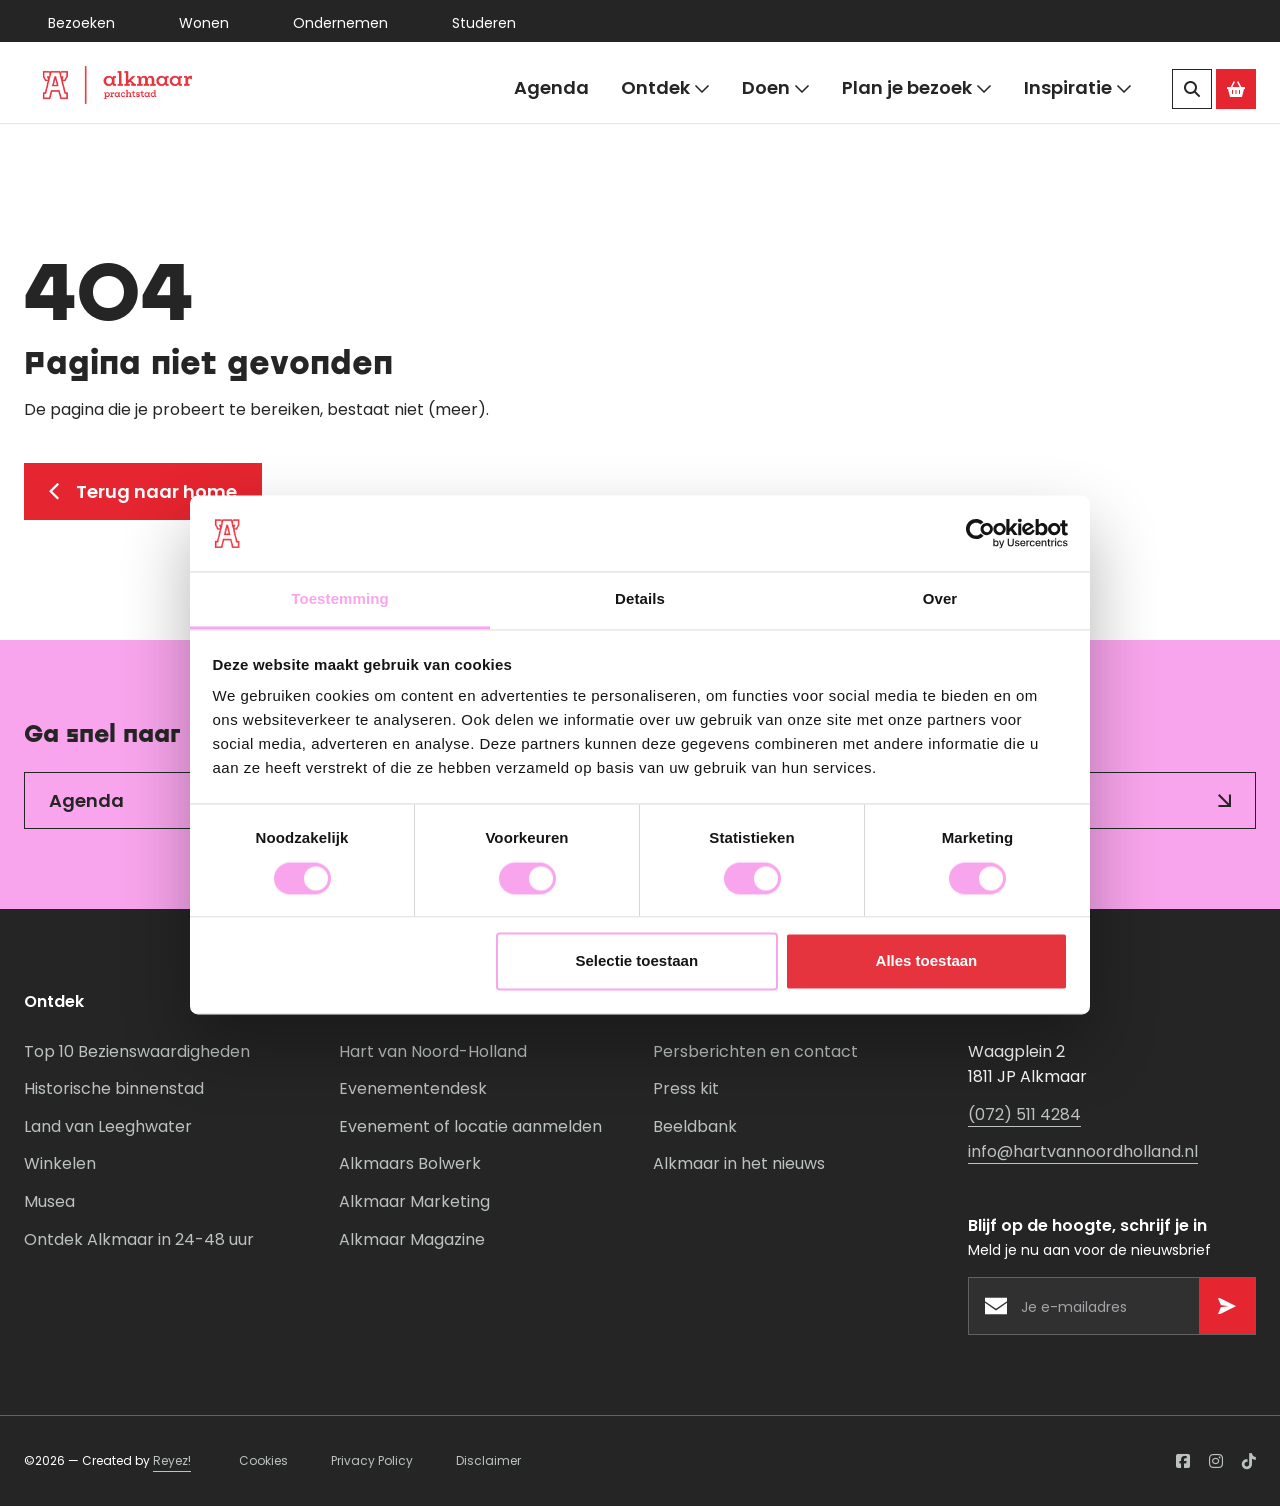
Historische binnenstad (114, 1092)
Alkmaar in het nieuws (739, 1167)
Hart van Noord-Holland (433, 1054)
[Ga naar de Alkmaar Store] (1236, 89)
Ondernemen (340, 23)
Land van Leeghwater (108, 1130)
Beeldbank (695, 1130)
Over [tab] (940, 599)
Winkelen (60, 1167)
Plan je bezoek (917, 88)
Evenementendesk (413, 1092)
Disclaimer (488, 1464)
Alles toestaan (927, 961)
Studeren (484, 23)
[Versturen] (1227, 1310)
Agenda (551, 87)
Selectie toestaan (637, 961)
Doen (776, 88)
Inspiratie (1078, 88)
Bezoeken (81, 23)
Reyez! (172, 1464)
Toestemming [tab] (340, 599)
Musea (49, 1205)
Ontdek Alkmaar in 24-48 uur (139, 1242)
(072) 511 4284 (1024, 1118)
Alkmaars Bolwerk (410, 1167)
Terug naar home (143, 494)
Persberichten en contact (755, 1054)
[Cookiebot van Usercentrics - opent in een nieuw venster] (980, 533)
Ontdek (665, 88)
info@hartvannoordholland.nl (1083, 1155)
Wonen (204, 23)
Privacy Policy (372, 1464)
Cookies (263, 1464)
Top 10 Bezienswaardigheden (137, 1054)
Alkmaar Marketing (414, 1205)
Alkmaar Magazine (412, 1242)
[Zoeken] (1192, 89)
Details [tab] (640, 599)
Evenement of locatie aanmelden (470, 1130)
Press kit (686, 1092)
